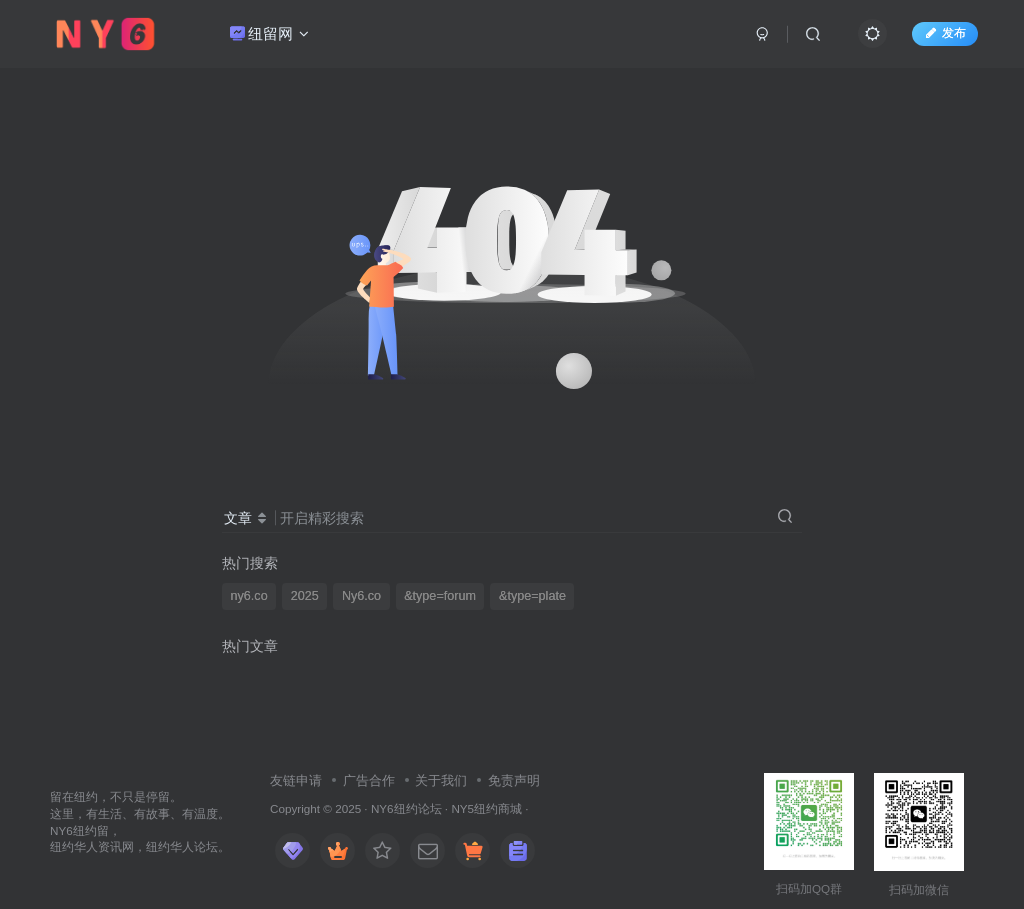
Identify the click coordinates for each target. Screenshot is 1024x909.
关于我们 (441, 780)
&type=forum (440, 596)
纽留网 (269, 33)
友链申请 (296, 780)
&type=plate (532, 596)
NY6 (382, 808)
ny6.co (249, 596)
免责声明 (514, 780)
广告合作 (369, 780)
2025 (305, 596)
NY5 (462, 808)
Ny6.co (361, 596)
